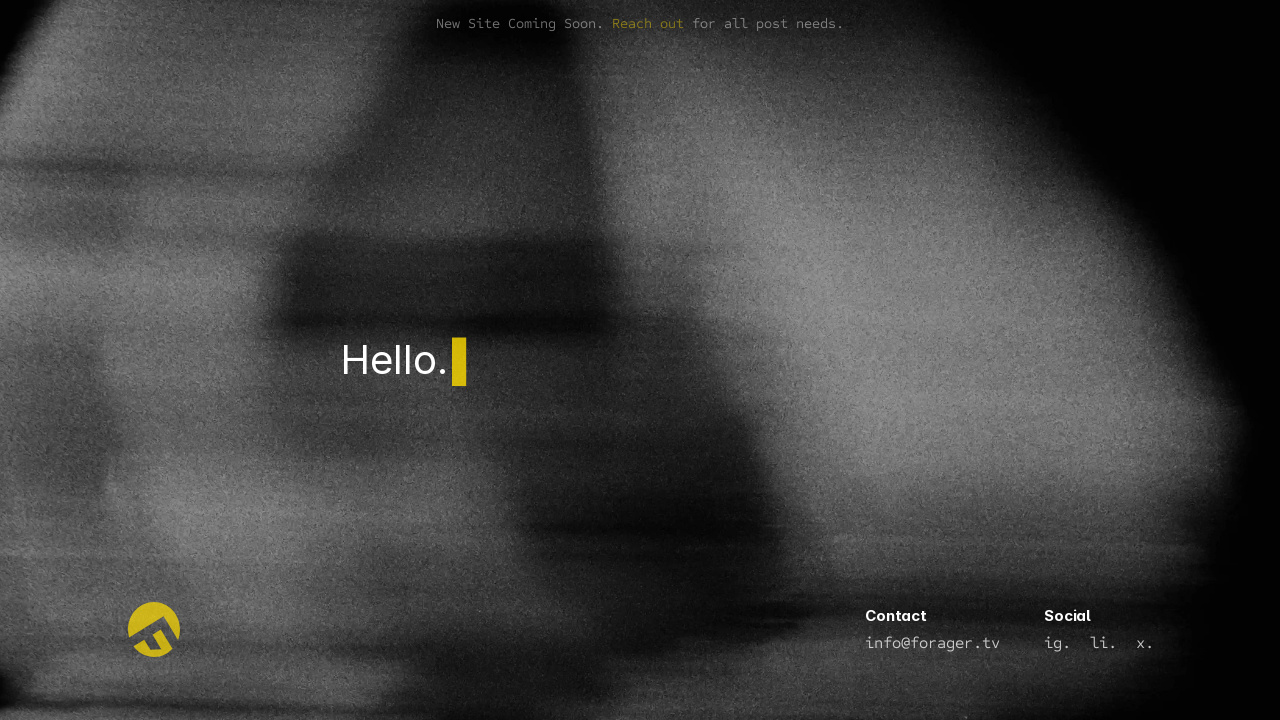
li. (1103, 642)
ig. (1057, 642)
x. (1145, 642)
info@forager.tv (932, 642)
